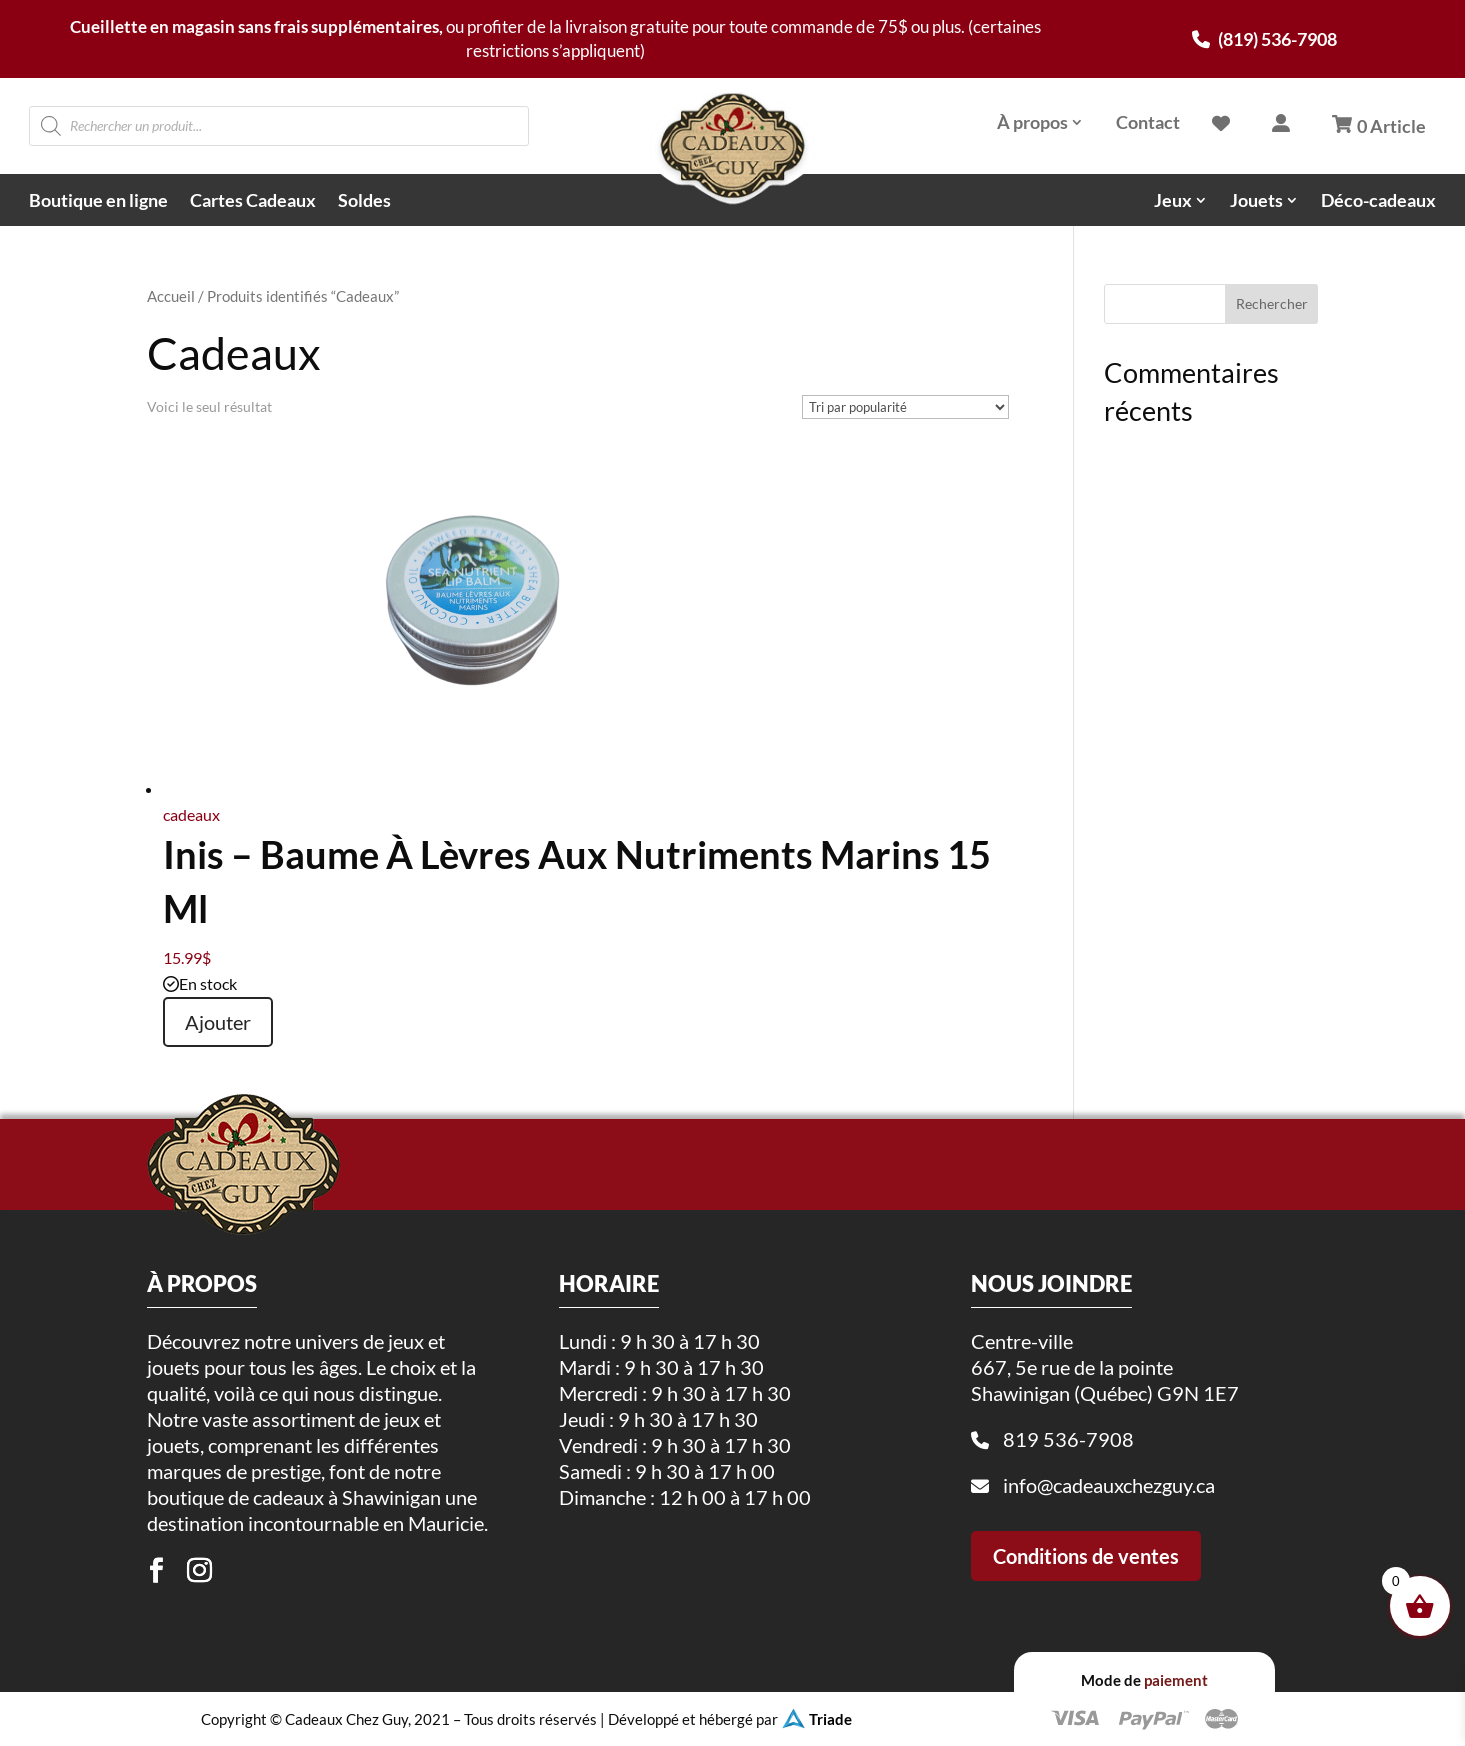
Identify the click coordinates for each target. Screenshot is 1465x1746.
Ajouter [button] (218, 1022)
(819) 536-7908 (1264, 39)
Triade (830, 1719)
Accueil (171, 296)
